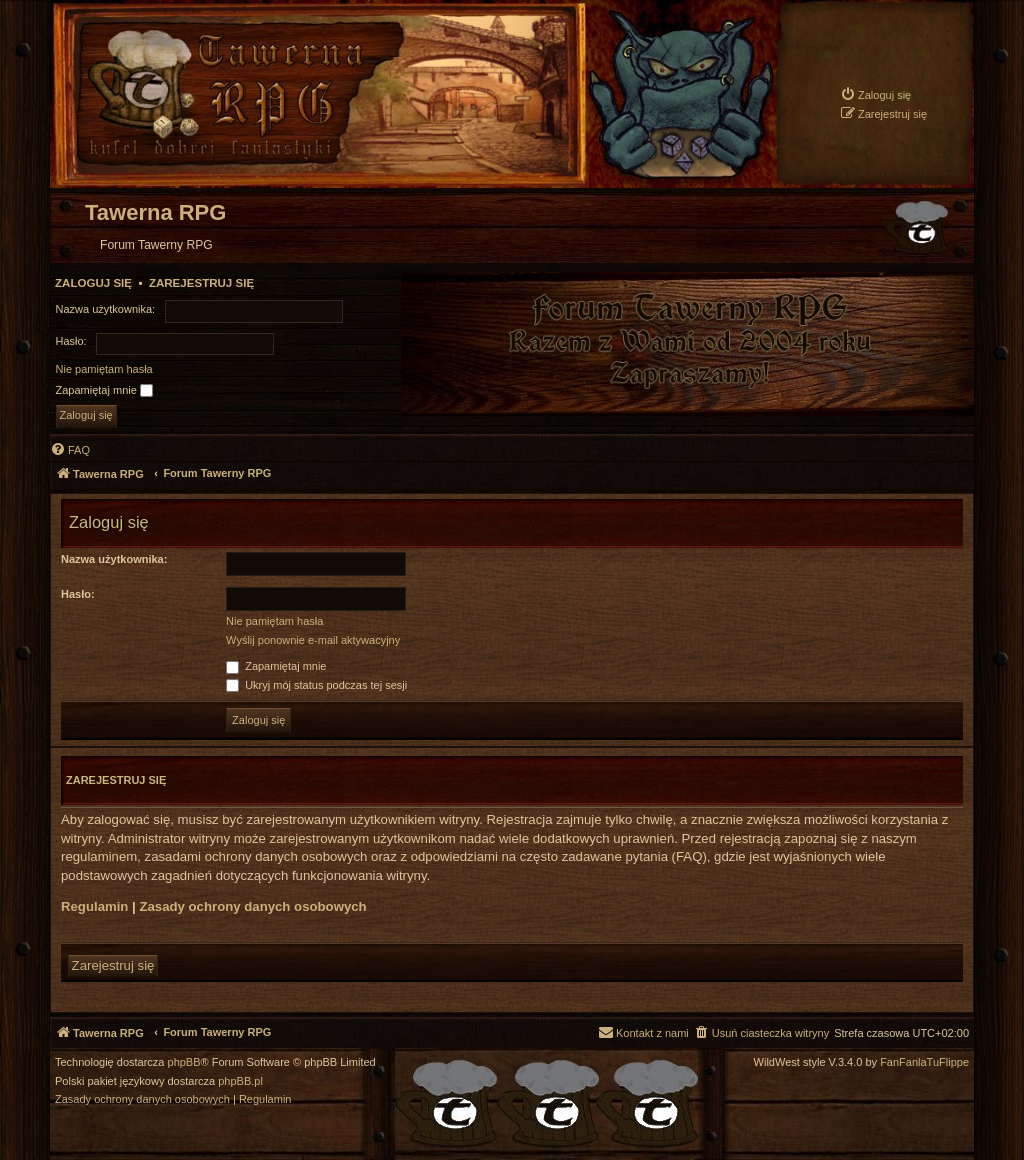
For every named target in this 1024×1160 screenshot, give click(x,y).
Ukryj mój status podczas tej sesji (316, 685)
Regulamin (94, 906)
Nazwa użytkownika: (114, 559)
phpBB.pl (240, 1081)
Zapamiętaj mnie (104, 391)
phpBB (184, 1062)
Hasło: (78, 594)
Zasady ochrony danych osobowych (252, 906)
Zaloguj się (93, 283)
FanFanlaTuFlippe (924, 1062)
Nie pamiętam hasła (104, 369)
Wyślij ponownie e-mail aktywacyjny (313, 640)
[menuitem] (875, 94)
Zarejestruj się (201, 283)
